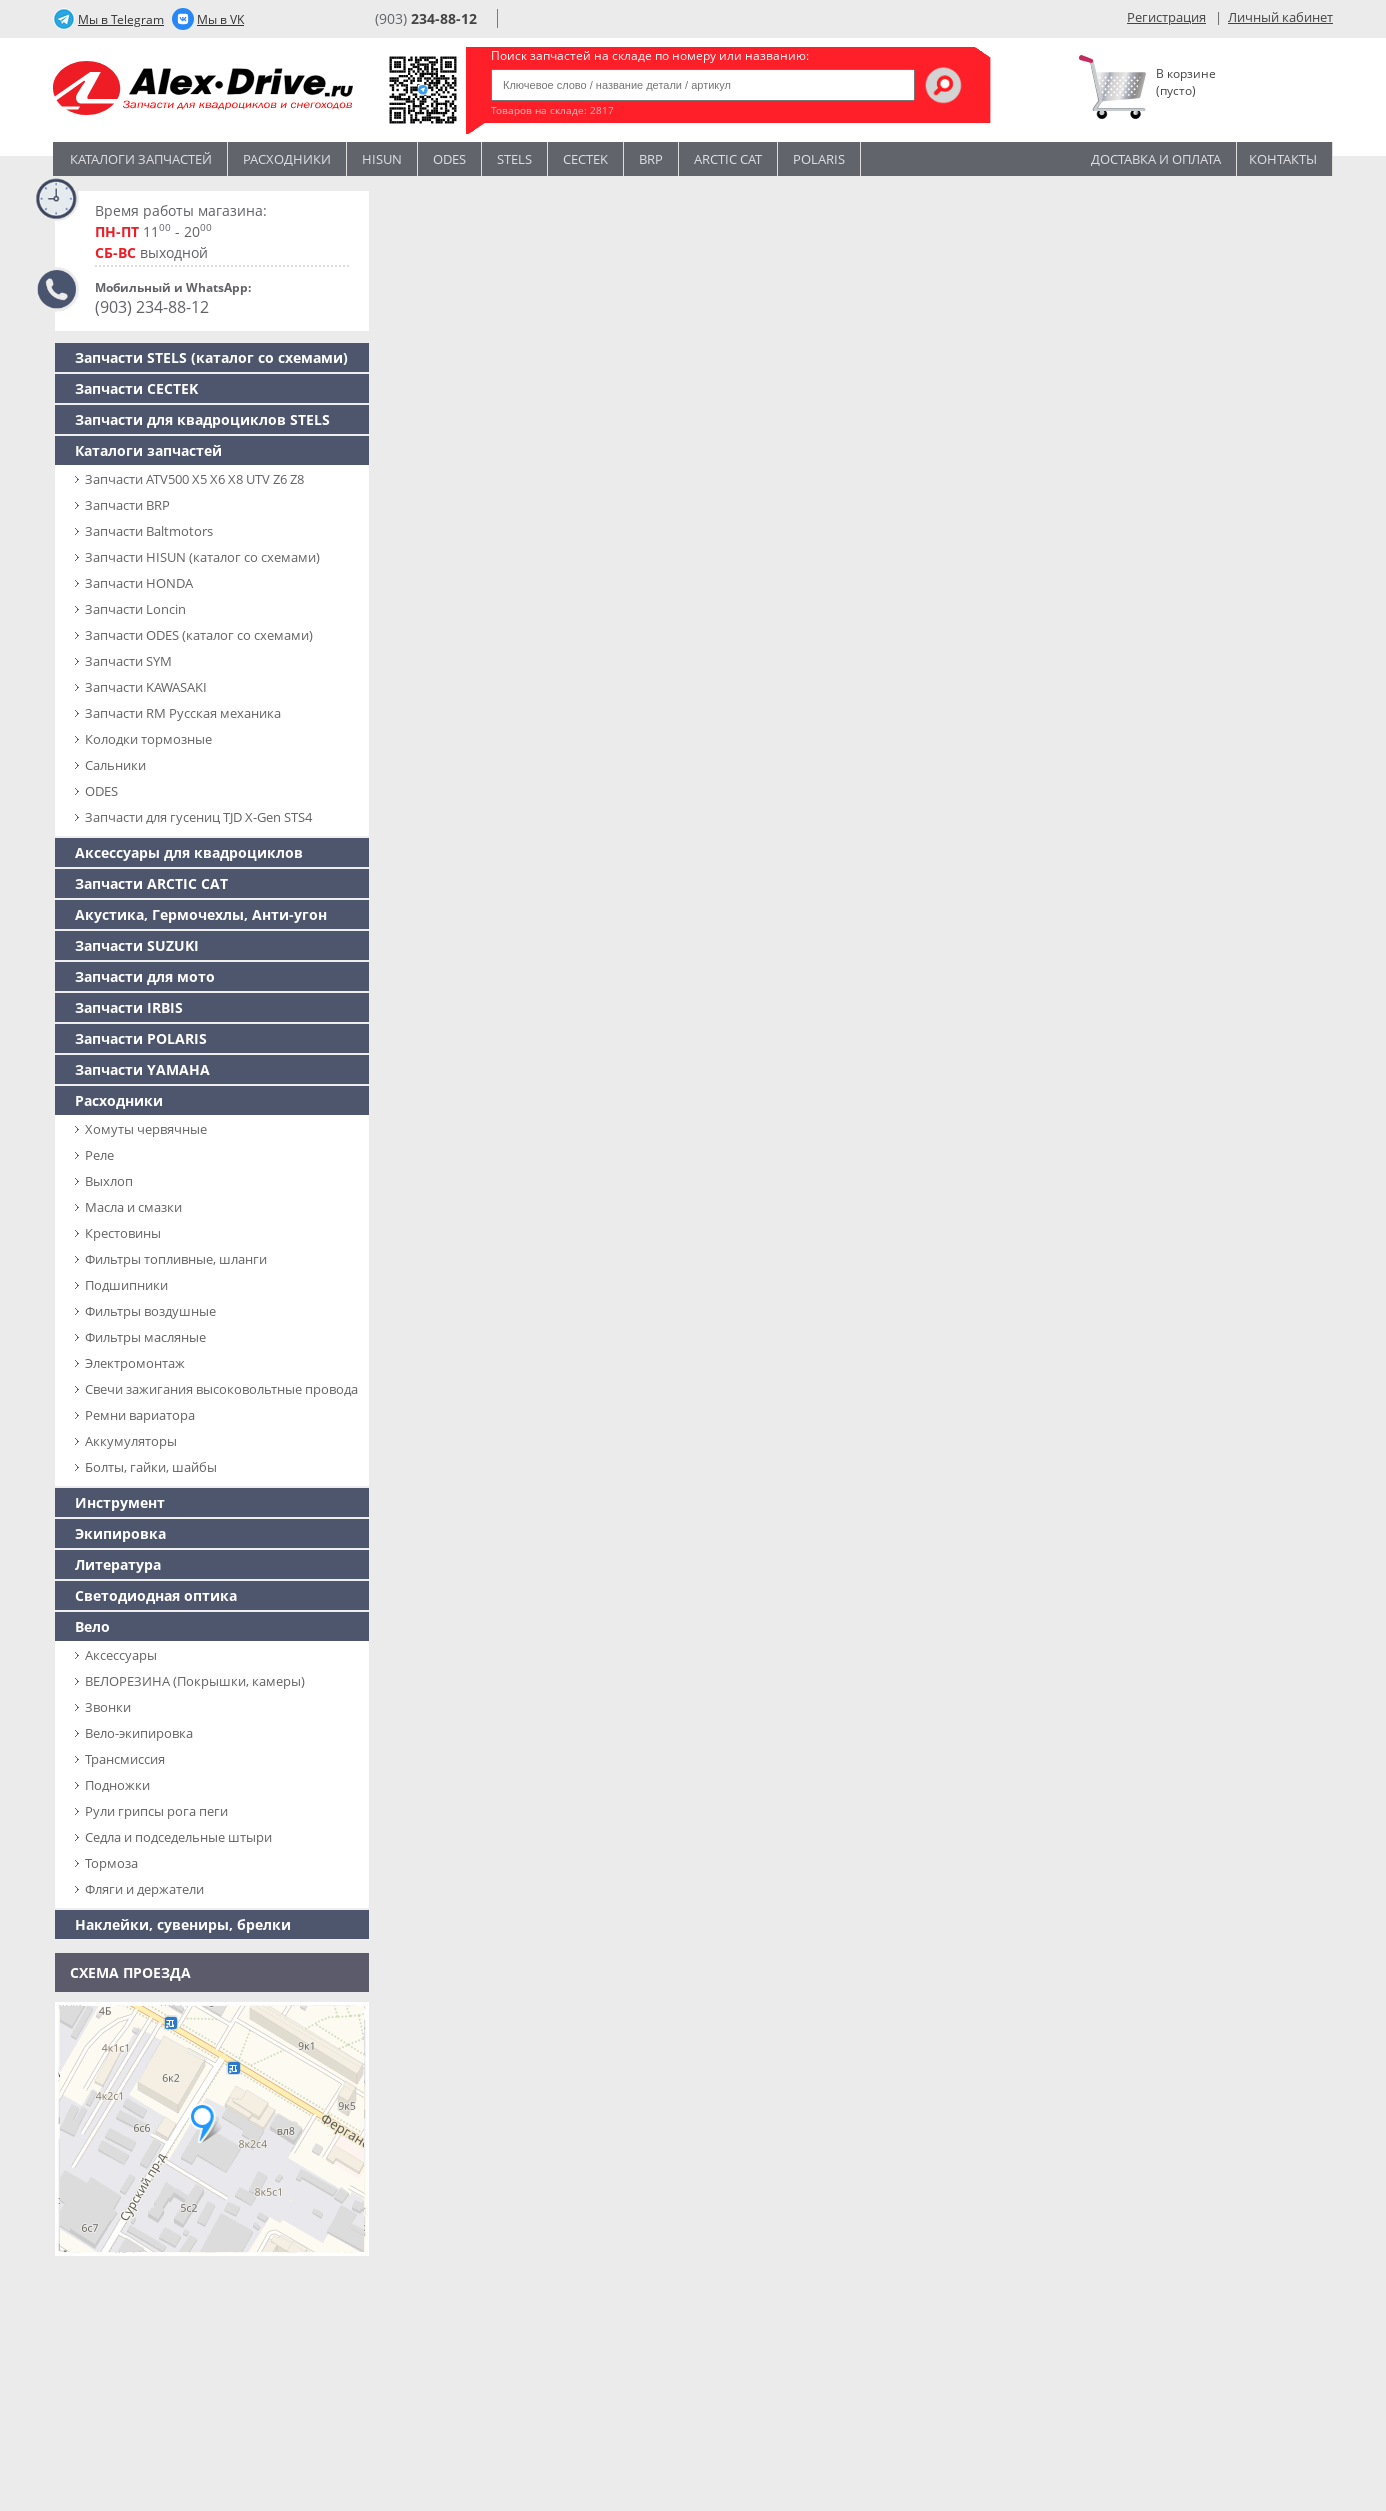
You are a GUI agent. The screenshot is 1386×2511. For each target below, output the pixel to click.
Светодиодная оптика (156, 1595)
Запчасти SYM (128, 661)
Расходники (287, 159)
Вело (92, 1626)
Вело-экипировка (139, 1733)
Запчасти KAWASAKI (146, 687)
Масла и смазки (133, 1207)
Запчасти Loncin (135, 609)
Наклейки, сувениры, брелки (183, 1924)
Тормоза (111, 1863)
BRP (651, 159)
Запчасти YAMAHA (142, 1069)
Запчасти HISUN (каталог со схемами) (202, 557)
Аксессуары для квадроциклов (189, 852)
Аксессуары (121, 1655)
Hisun (382, 159)
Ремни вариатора (140, 1415)
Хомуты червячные (146, 1129)
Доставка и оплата (1156, 159)
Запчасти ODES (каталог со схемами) (199, 635)
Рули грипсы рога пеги (156, 1811)
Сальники (115, 765)
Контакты (1283, 159)
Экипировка (120, 1533)
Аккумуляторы (131, 1441)
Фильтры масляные (145, 1337)
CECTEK (585, 159)
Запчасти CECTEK (136, 388)
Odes (449, 159)
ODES (101, 791)
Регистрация (1166, 17)
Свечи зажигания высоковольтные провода (221, 1389)
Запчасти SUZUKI (137, 945)
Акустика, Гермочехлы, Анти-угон (201, 914)
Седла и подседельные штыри (178, 1837)
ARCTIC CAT (728, 159)
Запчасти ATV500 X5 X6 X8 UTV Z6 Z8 (194, 479)
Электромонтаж (135, 1363)
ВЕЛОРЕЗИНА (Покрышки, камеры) (195, 1681)
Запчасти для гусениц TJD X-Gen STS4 (198, 817)
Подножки (117, 1785)
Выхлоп (109, 1181)
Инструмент (120, 1502)
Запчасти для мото (145, 976)
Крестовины (123, 1233)
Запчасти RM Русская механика (183, 713)
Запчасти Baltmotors (149, 531)
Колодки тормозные (148, 739)
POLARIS (819, 159)
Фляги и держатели (144, 1889)
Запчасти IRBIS (129, 1007)
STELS (514, 159)
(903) (426, 18)
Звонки (108, 1707)
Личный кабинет (1280, 17)
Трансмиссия (125, 1759)
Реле (99, 1155)
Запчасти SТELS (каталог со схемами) (211, 357)
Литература (118, 1564)
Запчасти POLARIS (141, 1038)
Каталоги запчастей (141, 159)
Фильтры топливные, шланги (176, 1259)
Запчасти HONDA (139, 583)
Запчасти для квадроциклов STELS (202, 419)
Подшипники (126, 1285)
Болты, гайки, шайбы (151, 1467)
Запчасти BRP (127, 505)
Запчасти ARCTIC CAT (151, 883)
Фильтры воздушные (150, 1311)
